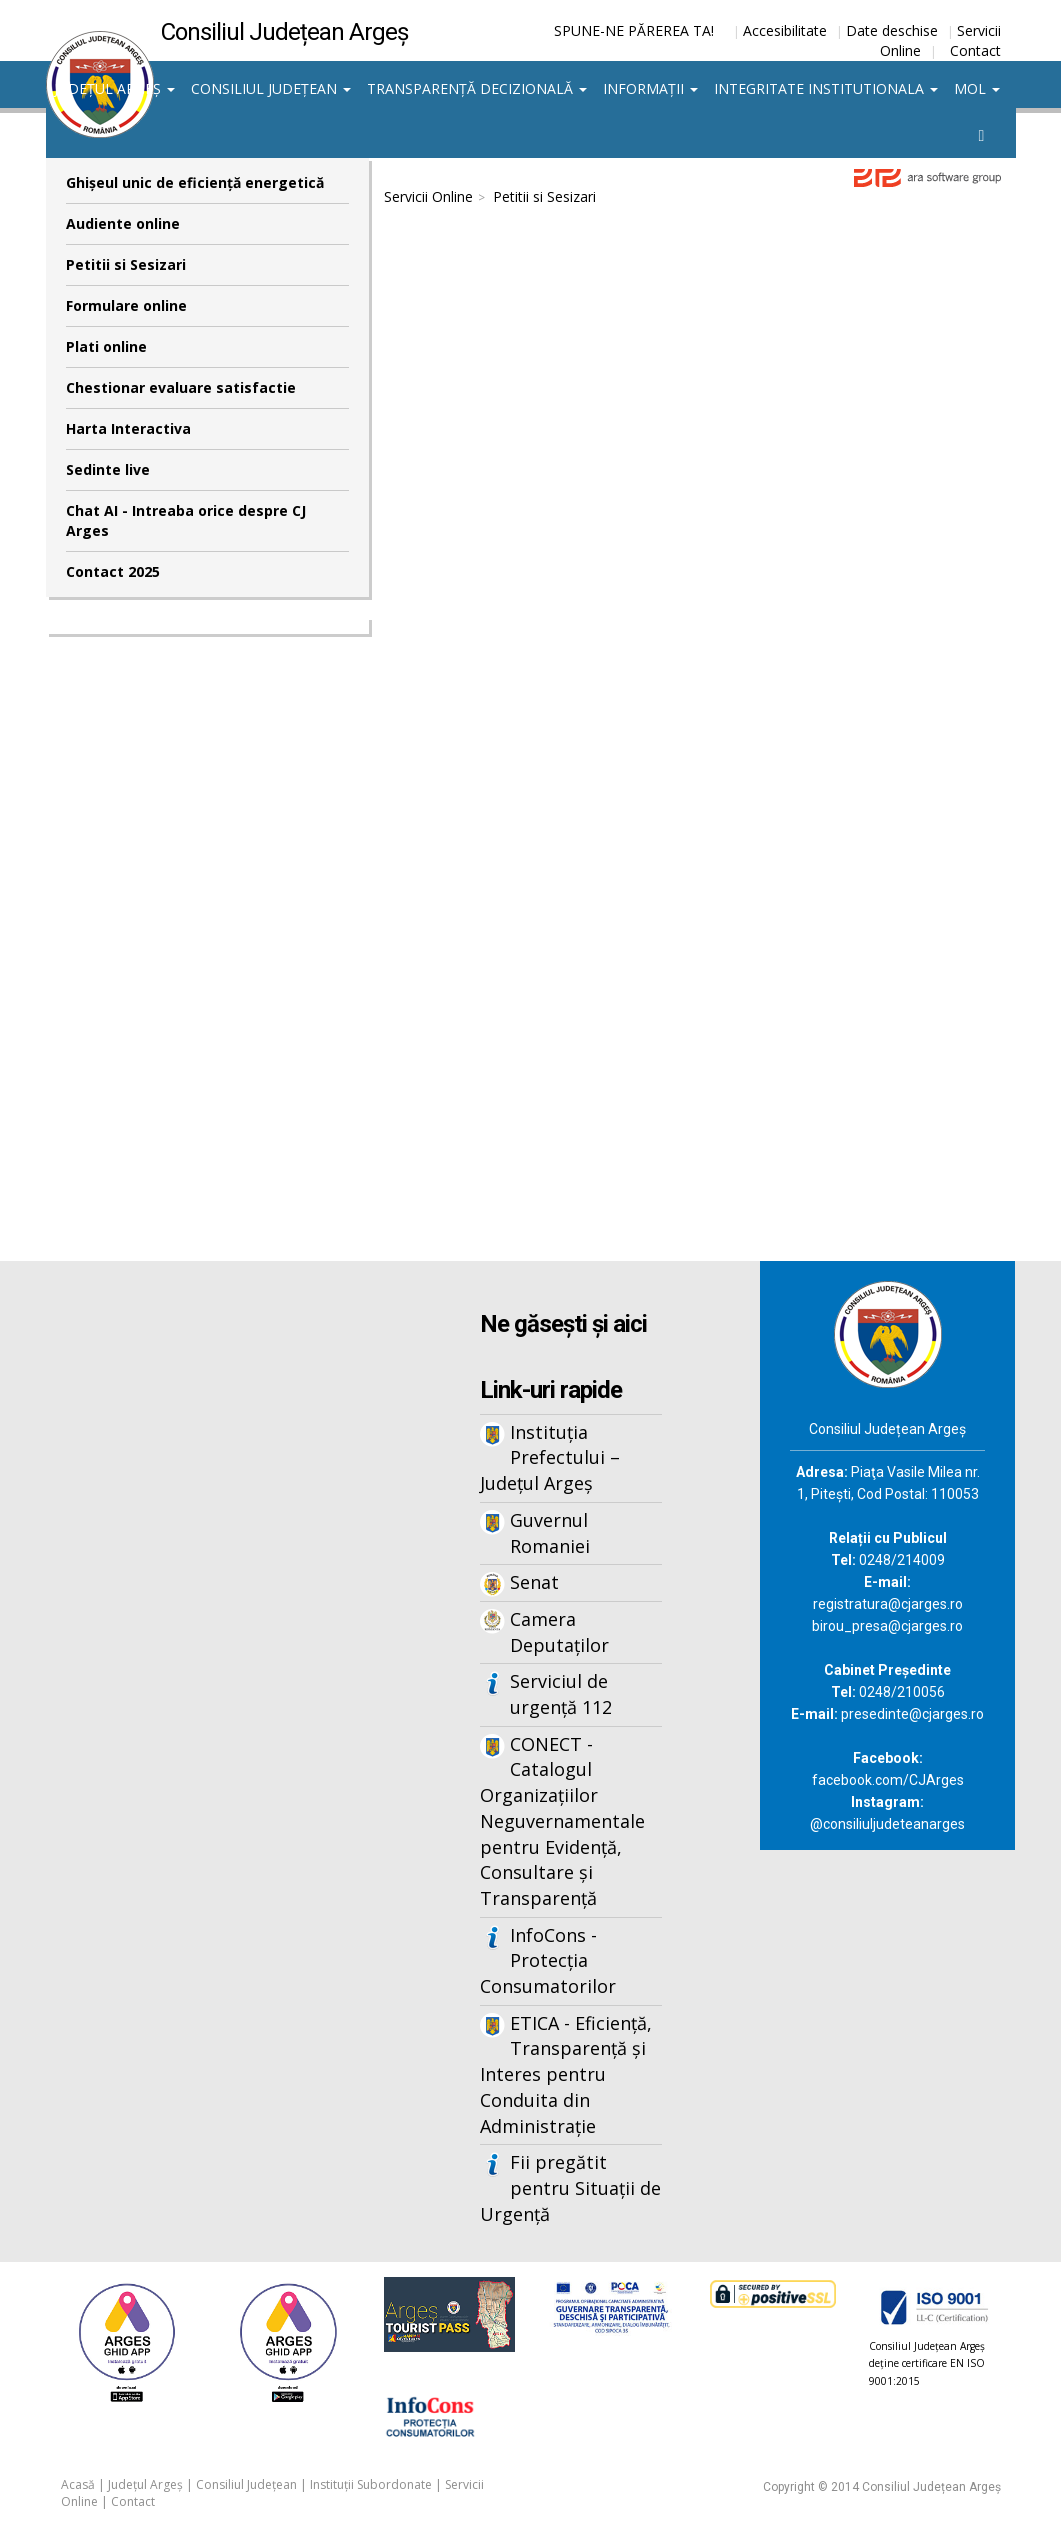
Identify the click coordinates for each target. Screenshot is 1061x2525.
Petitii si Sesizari (126, 264)
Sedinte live (108, 469)
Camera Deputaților (559, 1632)
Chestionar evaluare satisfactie (181, 387)
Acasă (78, 2484)
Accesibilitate (785, 30)
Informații (650, 88)
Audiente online (123, 223)
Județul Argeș (114, 88)
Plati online (106, 346)
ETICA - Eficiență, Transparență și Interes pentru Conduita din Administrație (566, 2074)
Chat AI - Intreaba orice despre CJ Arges (186, 520)
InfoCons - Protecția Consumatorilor (548, 1960)
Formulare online (126, 305)
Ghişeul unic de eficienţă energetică (195, 182)
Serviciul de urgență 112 (561, 1694)
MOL (977, 88)
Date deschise (892, 30)
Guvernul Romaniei (550, 1533)
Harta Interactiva (128, 428)
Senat (534, 1582)
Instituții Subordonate (371, 2484)
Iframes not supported (692, 717)
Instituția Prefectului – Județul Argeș (550, 1457)
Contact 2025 (113, 571)
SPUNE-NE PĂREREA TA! (634, 30)
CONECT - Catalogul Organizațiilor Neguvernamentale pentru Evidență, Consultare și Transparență (562, 1821)
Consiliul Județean (271, 88)
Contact (975, 50)
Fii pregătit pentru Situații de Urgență (570, 2187)
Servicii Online (428, 196)
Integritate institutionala (826, 88)
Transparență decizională (477, 88)
